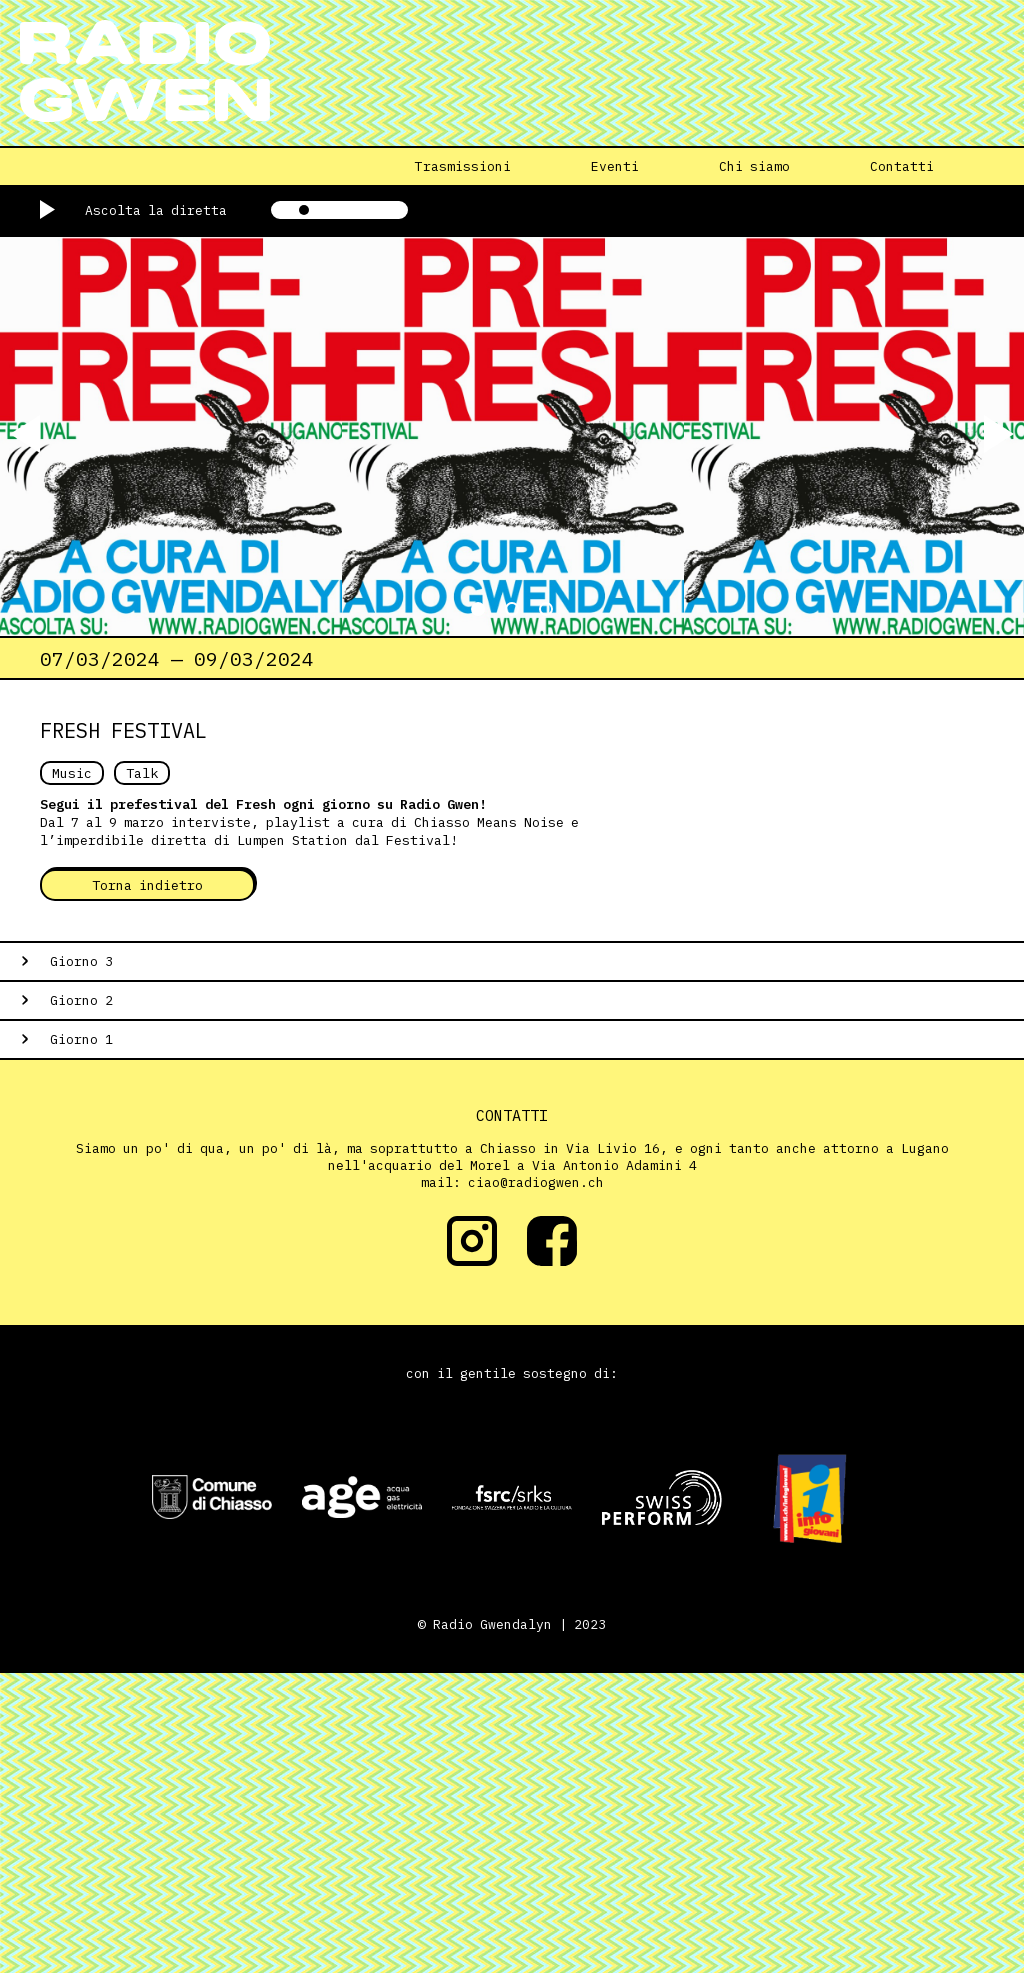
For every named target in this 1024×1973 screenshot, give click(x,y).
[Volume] (339, 210)
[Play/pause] (62, 210)
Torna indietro (147, 885)
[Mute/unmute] (242, 210)
